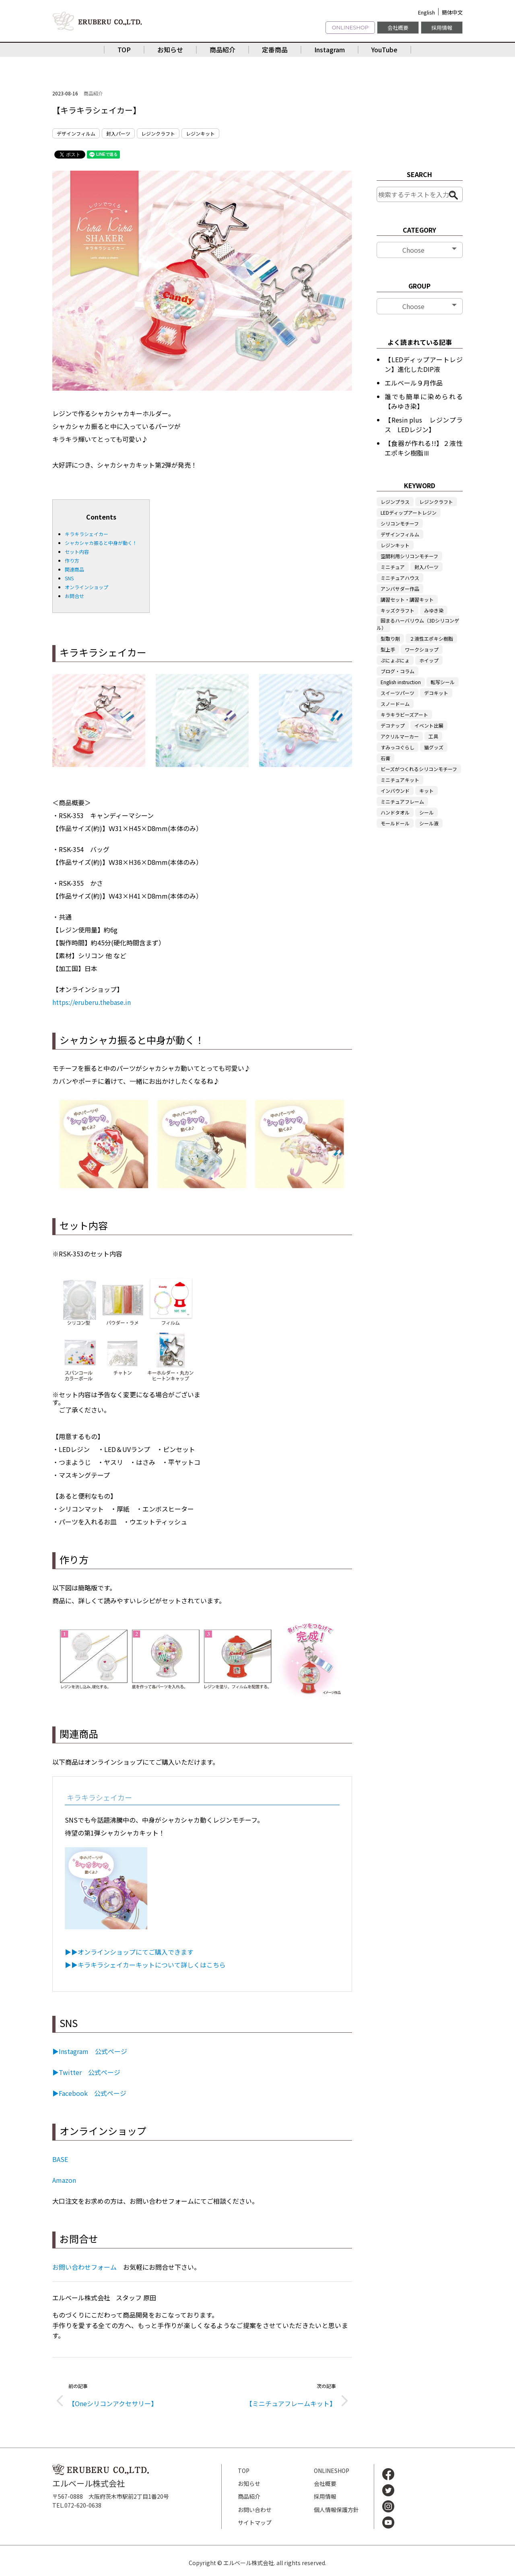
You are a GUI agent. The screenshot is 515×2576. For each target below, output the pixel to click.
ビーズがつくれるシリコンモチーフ (419, 768)
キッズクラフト (397, 610)
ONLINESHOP (350, 27)
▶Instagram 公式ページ (89, 2051)
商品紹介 (222, 49)
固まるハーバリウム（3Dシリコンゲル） (418, 624)
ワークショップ (422, 649)
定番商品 (275, 49)
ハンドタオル (395, 812)
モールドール (395, 823)
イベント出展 (428, 725)
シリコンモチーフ (400, 523)
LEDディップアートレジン (409, 512)
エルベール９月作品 (414, 383)
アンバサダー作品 (400, 588)
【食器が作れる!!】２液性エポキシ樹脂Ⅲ (424, 448)
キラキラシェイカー (86, 533)
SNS (69, 578)
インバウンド (395, 790)
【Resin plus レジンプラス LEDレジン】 (424, 424)
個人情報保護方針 (336, 2510)
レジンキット (200, 133)
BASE (60, 2159)
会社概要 (397, 27)
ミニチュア (393, 566)
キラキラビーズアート (404, 714)
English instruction (401, 682)
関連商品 (74, 569)
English (426, 12)
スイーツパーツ (397, 692)
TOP (124, 49)
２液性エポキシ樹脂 (431, 638)
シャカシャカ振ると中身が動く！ (101, 542)
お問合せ (74, 595)
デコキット (436, 692)
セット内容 (77, 551)
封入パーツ (118, 133)
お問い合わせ (255, 2510)
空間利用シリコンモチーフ (409, 556)
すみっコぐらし (397, 747)
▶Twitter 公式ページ (86, 2072)
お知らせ (170, 49)
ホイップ (429, 660)
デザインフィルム (76, 133)
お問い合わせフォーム (84, 2267)
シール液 (429, 823)
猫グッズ (433, 747)
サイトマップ (255, 2522)
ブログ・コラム (397, 671)
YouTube (384, 49)
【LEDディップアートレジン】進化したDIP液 (424, 364)
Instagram (329, 49)
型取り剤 (390, 638)
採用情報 (441, 27)
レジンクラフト (158, 133)
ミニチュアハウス (400, 577)
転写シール (443, 682)
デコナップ (393, 725)
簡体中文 (452, 12)
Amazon (64, 2180)
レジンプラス (395, 501)
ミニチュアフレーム (402, 801)
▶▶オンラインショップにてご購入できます (129, 1952)
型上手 (388, 649)
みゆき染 (433, 610)
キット (426, 790)
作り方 (72, 560)
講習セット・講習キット (407, 599)
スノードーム (395, 703)
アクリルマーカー (400, 736)
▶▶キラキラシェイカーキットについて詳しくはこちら (145, 1965)
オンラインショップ (86, 587)
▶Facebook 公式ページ (89, 2093)
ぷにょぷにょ (395, 660)
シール (426, 812)
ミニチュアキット (400, 779)
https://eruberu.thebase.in (91, 1002)
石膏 (385, 758)
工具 (433, 736)
